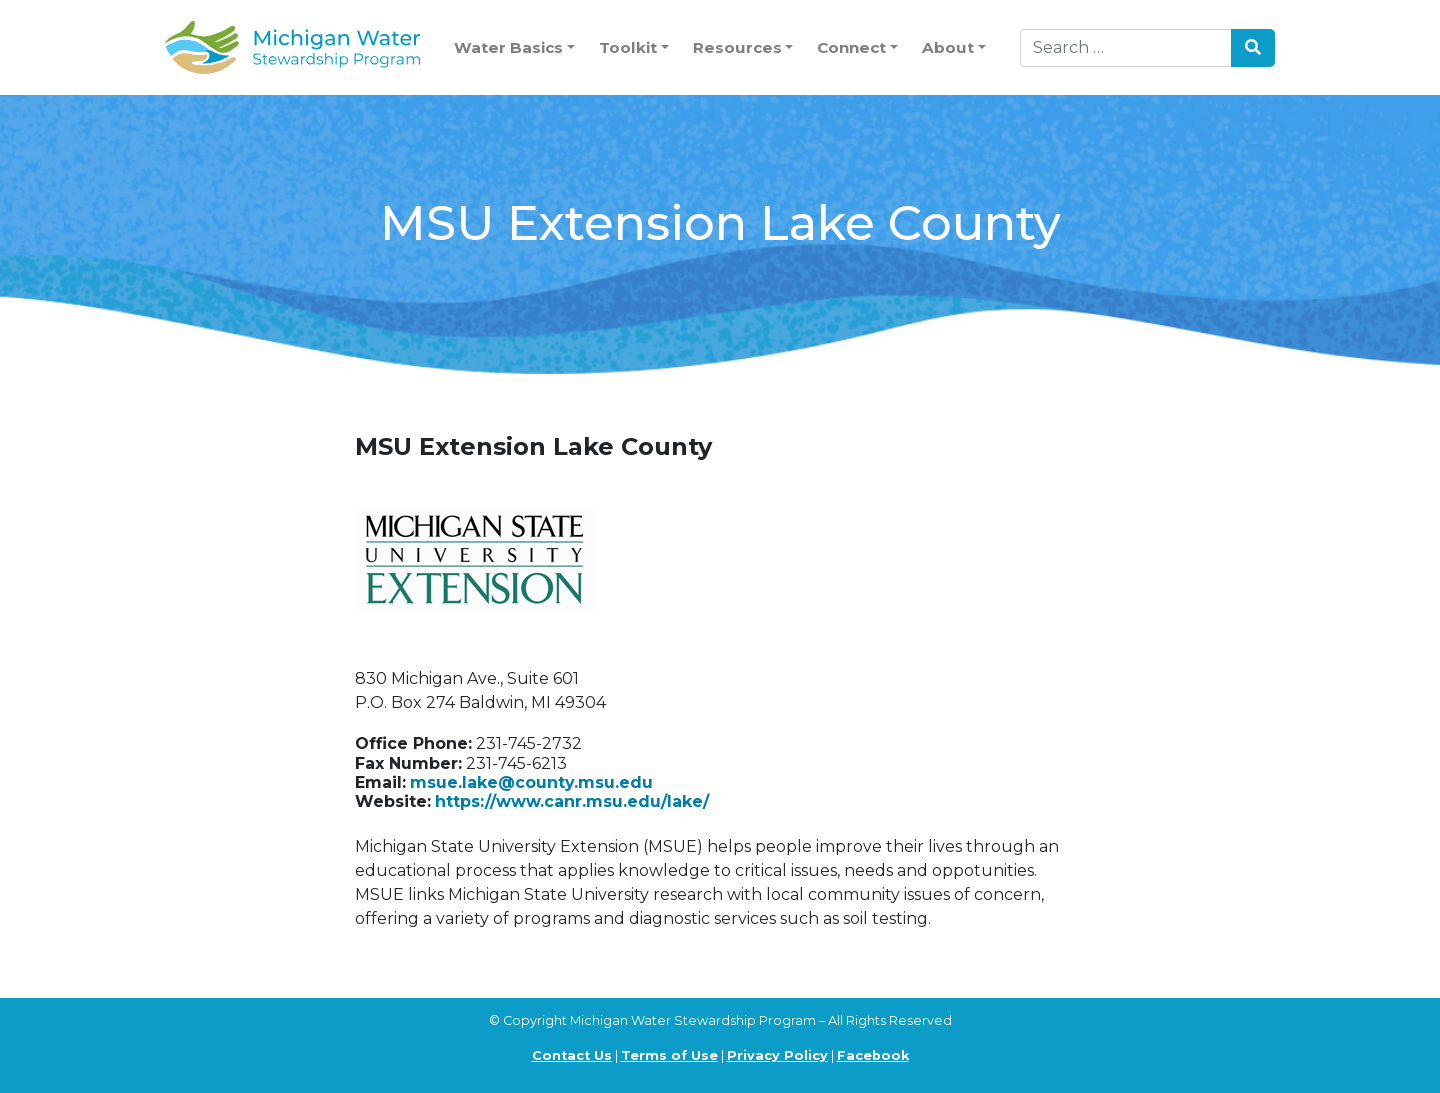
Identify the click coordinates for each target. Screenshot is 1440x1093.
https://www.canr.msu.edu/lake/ (572, 801)
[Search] (1126, 48)
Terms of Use (669, 1055)
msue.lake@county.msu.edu (531, 782)
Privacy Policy (777, 1055)
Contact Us (572, 1055)
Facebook (873, 1055)
